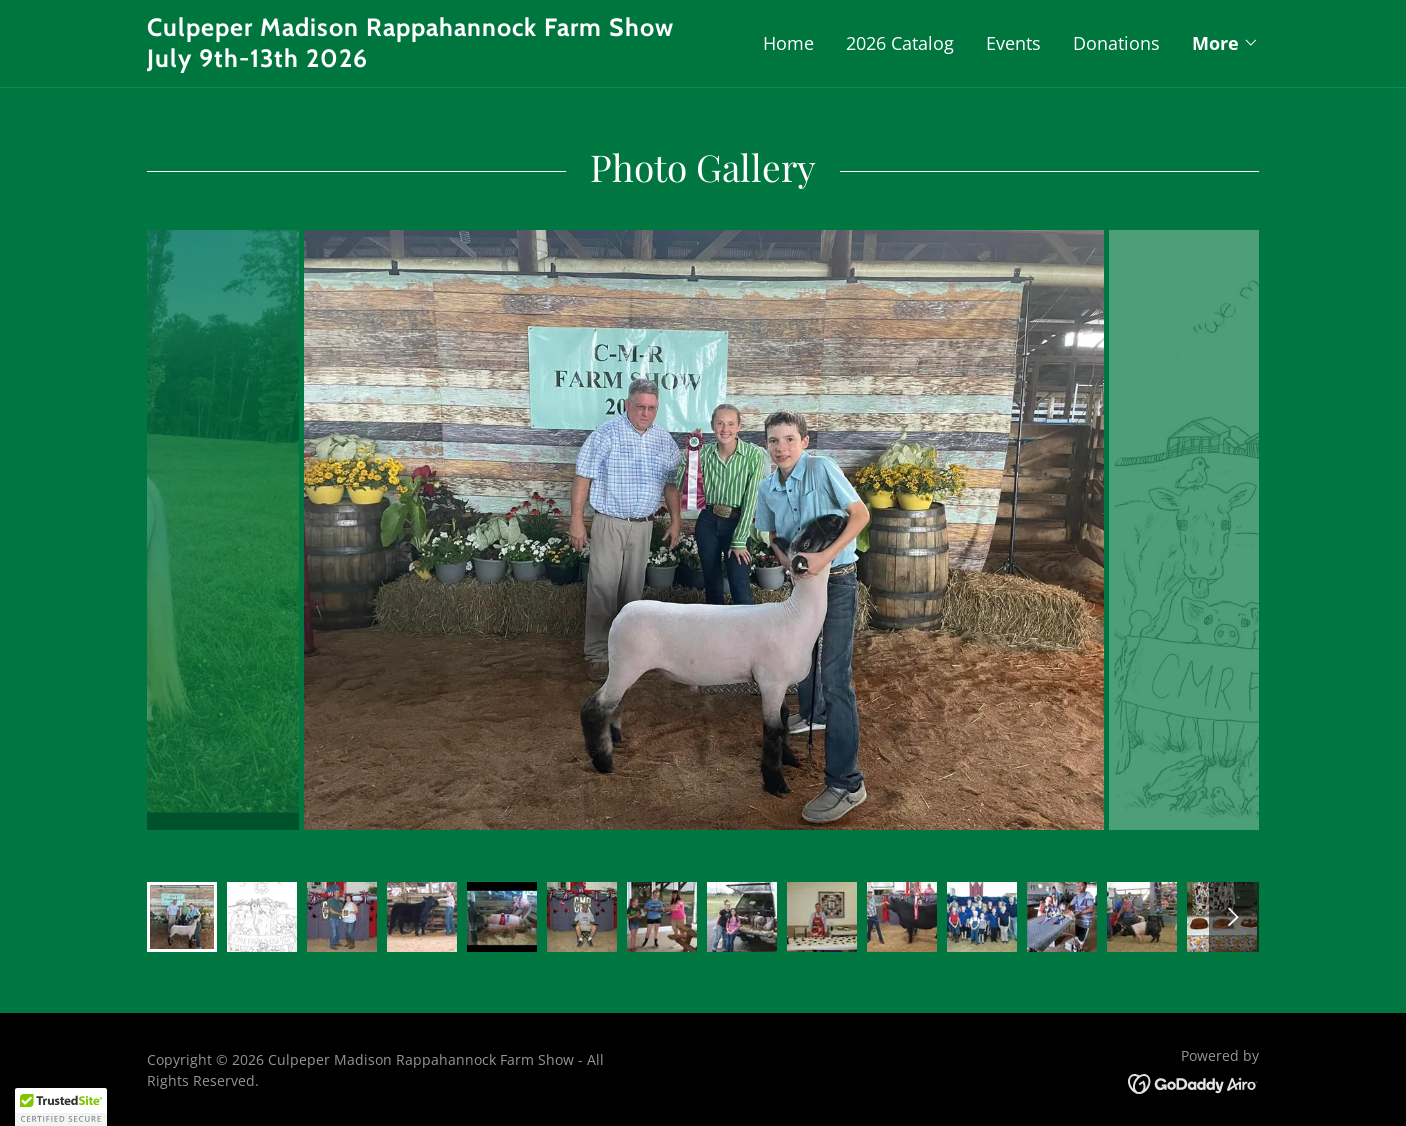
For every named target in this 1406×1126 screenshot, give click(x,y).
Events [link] (1013, 43)
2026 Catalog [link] (900, 43)
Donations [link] (1116, 43)
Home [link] (788, 43)
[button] (1225, 43)
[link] (425, 60)
